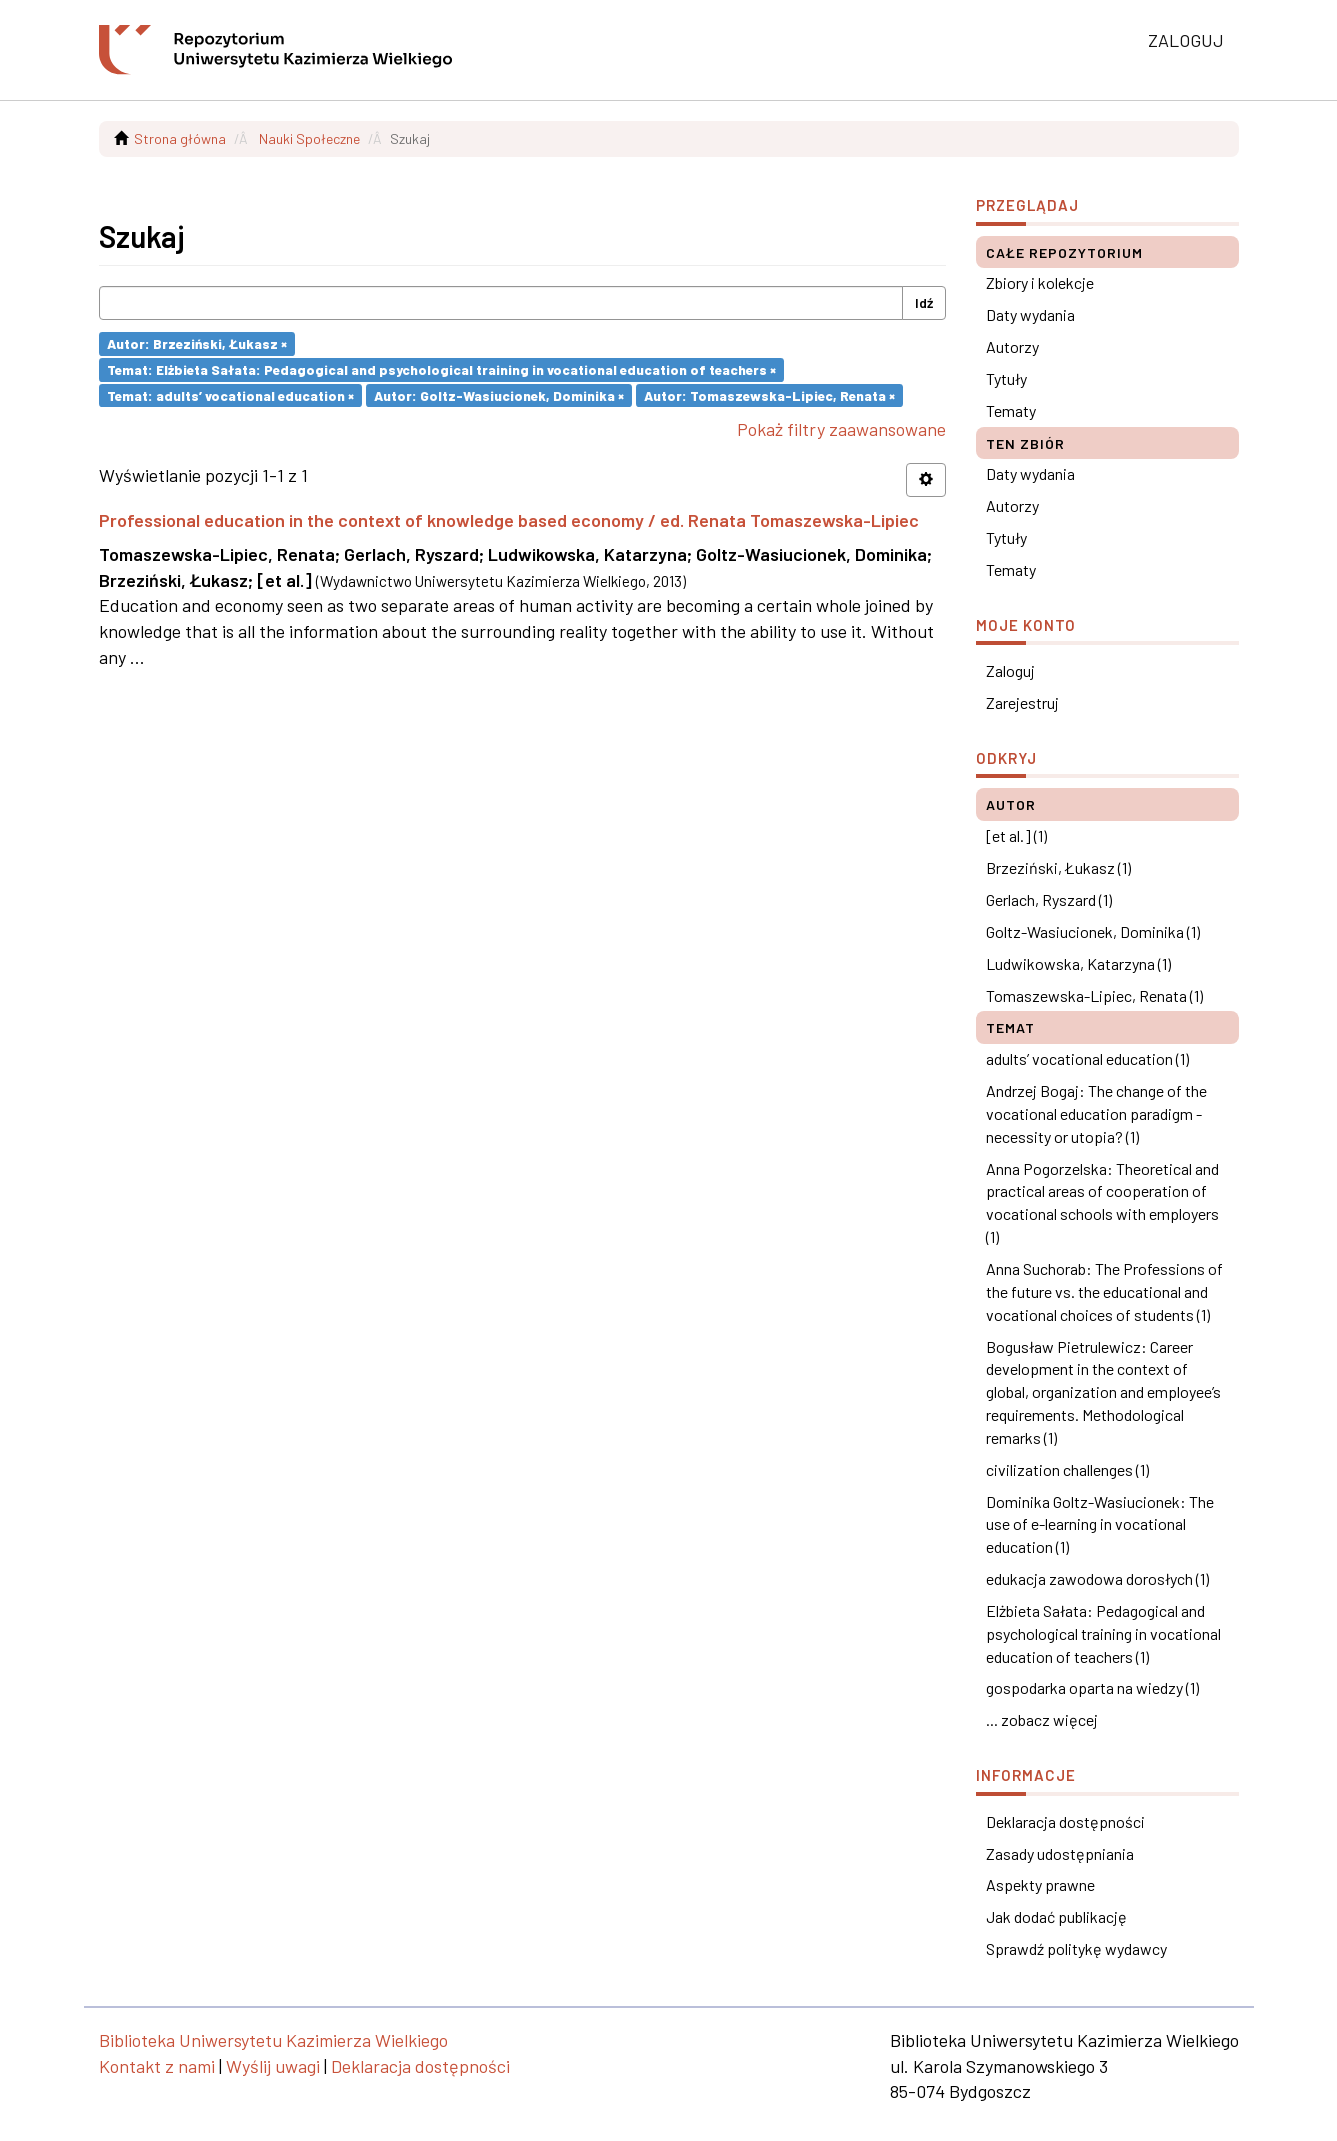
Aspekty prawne (1040, 1884)
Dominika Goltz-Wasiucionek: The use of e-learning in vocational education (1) (1100, 1524)
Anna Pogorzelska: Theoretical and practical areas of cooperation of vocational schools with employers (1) (1102, 1203)
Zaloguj (1010, 670)
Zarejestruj (1022, 702)
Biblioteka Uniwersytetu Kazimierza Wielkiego (273, 2040)
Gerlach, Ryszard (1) (1049, 899)
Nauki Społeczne (309, 138)
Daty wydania (1030, 314)
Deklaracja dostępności (1065, 1821)
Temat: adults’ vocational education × (230, 394)
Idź (924, 302)
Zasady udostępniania (1060, 1853)
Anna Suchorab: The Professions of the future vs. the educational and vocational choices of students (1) (1104, 1291)
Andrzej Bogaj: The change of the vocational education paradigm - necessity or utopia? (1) (1096, 1113)
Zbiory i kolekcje (1040, 282)
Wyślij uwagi (273, 2066)
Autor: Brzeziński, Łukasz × (197, 343)
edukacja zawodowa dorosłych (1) (1097, 1578)
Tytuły (1006, 378)
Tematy (1011, 410)
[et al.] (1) (1016, 835)
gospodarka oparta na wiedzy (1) (1092, 1687)
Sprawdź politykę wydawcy (1076, 1948)
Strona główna (180, 138)
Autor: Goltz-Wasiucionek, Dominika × (499, 394)
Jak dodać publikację (1056, 1916)
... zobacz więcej (1042, 1719)
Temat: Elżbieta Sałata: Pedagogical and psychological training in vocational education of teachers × (441, 369)
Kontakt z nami (157, 2066)
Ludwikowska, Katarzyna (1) (1078, 963)
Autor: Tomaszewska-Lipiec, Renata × (769, 394)
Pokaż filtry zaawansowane (841, 429)
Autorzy (1012, 346)
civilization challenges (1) (1067, 1469)
